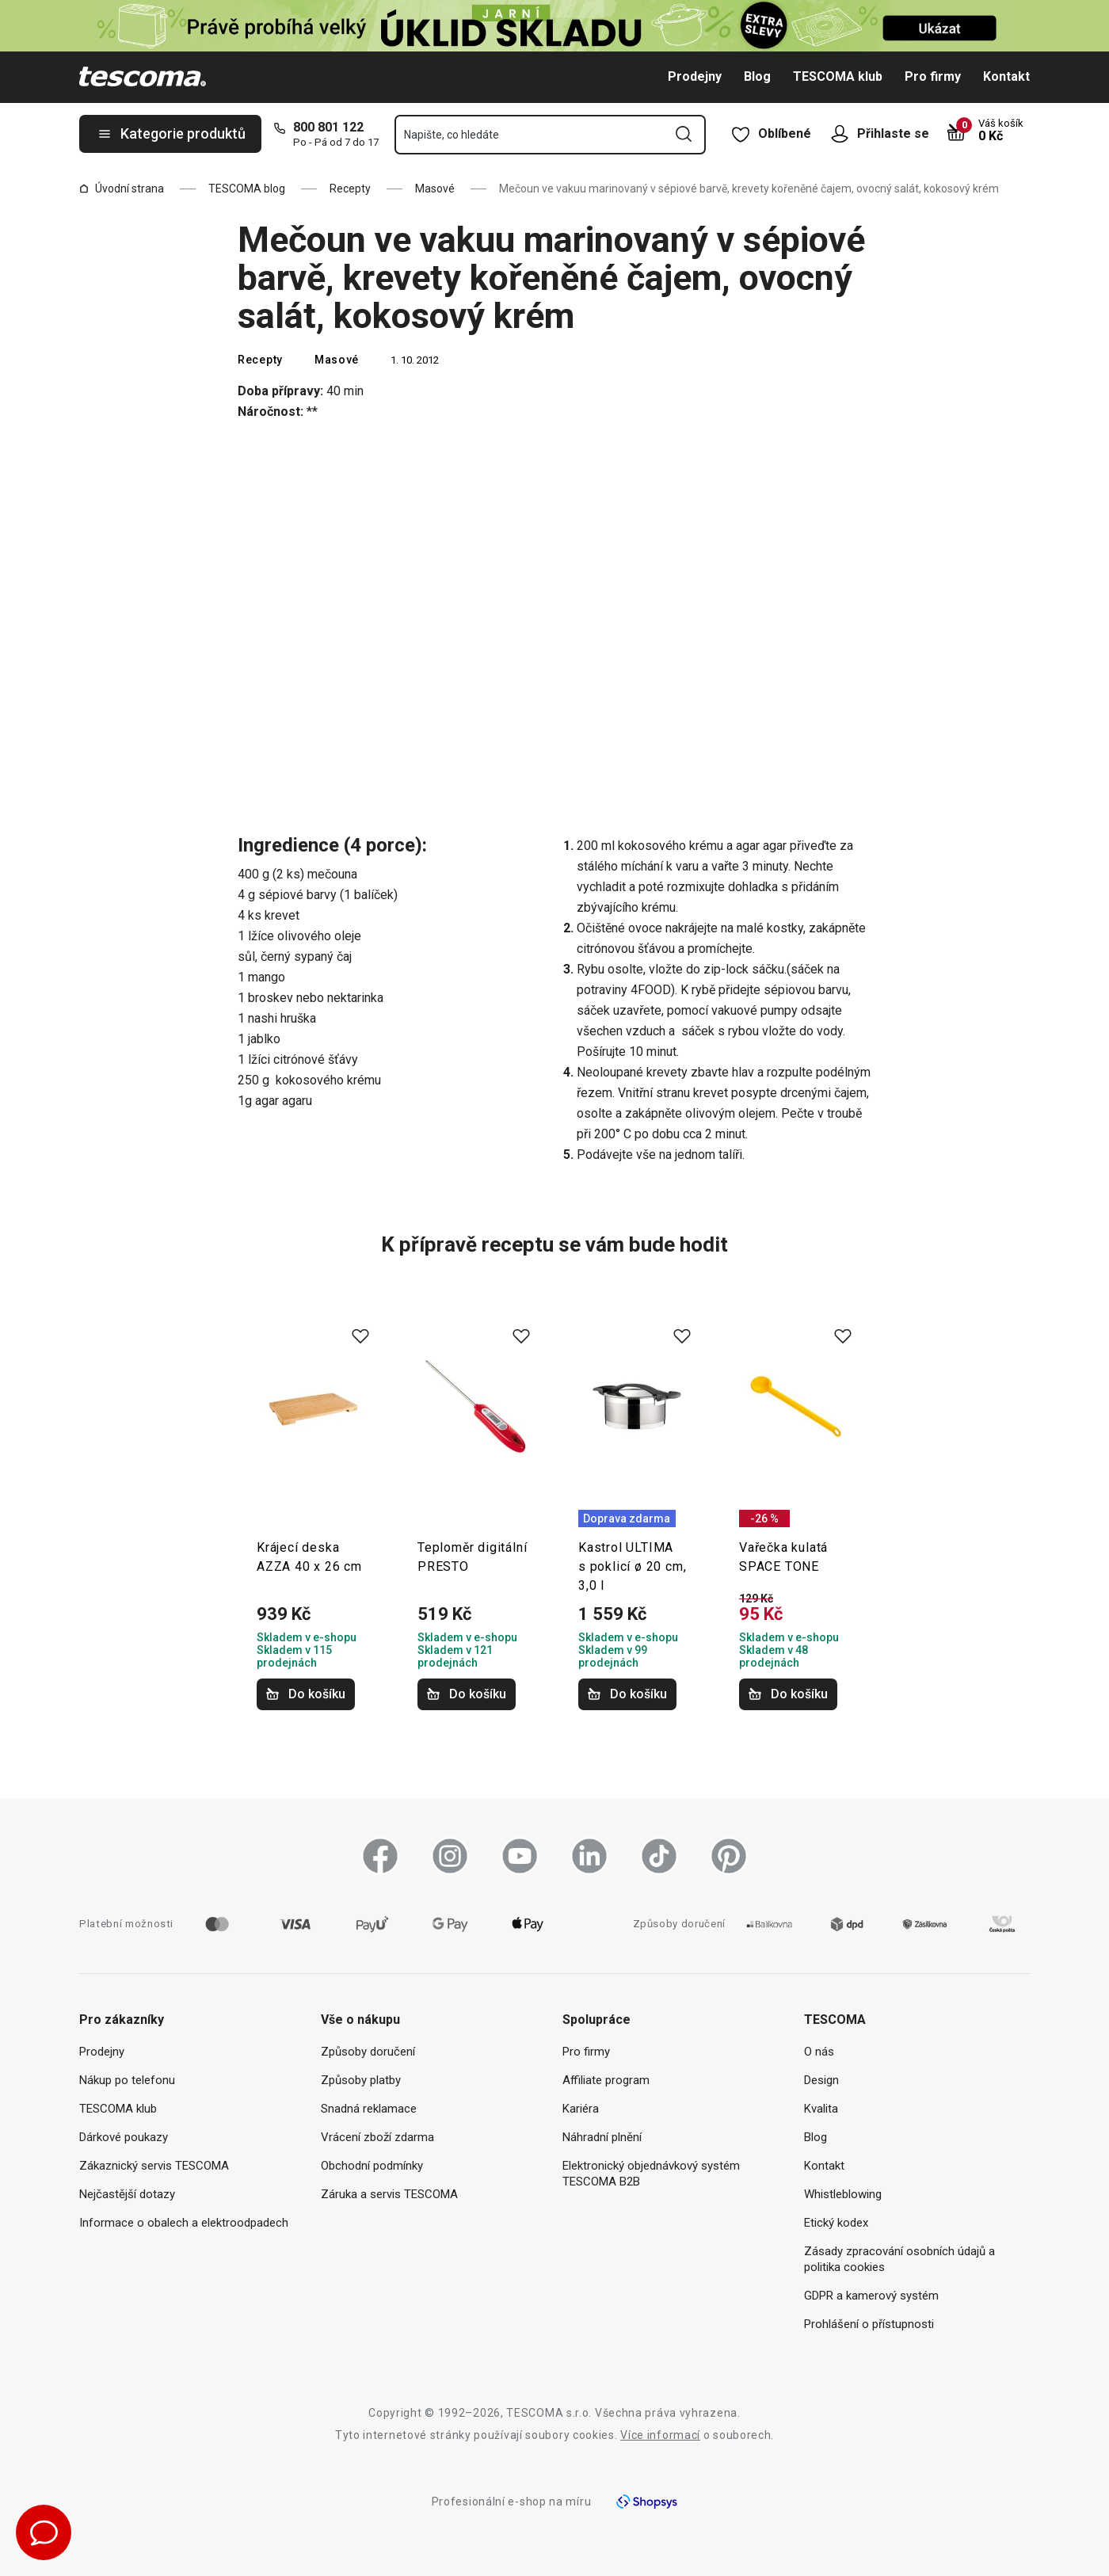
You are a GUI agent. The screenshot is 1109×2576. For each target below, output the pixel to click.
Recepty (350, 188)
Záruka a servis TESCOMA (389, 2194)
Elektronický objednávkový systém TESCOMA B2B (651, 2174)
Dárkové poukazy (123, 2137)
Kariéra (580, 2109)
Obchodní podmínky (372, 2166)
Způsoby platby (361, 2080)
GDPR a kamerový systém (871, 2295)
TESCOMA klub (837, 76)
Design (821, 2080)
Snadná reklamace (369, 2109)
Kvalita (821, 2109)
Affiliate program (606, 2080)
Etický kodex (836, 2223)
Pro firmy (933, 76)
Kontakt (1006, 76)
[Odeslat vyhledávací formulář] (683, 133)
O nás (819, 2051)
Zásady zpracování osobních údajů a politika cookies (899, 2259)
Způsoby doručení (368, 2051)
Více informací (660, 2435)
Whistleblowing (843, 2194)
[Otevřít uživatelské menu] (843, 133)
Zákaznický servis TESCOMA (154, 2166)
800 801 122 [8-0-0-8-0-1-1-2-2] (328, 127)
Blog (757, 76)
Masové (435, 188)
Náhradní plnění (602, 2137)
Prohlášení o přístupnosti (869, 2324)
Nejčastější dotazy (127, 2194)
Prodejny (695, 76)
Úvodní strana (121, 188)
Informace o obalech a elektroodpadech (183, 2223)
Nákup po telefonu (127, 2080)
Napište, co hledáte (451, 134)
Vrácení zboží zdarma (377, 2137)
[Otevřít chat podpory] (43, 2532)
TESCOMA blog (246, 188)
